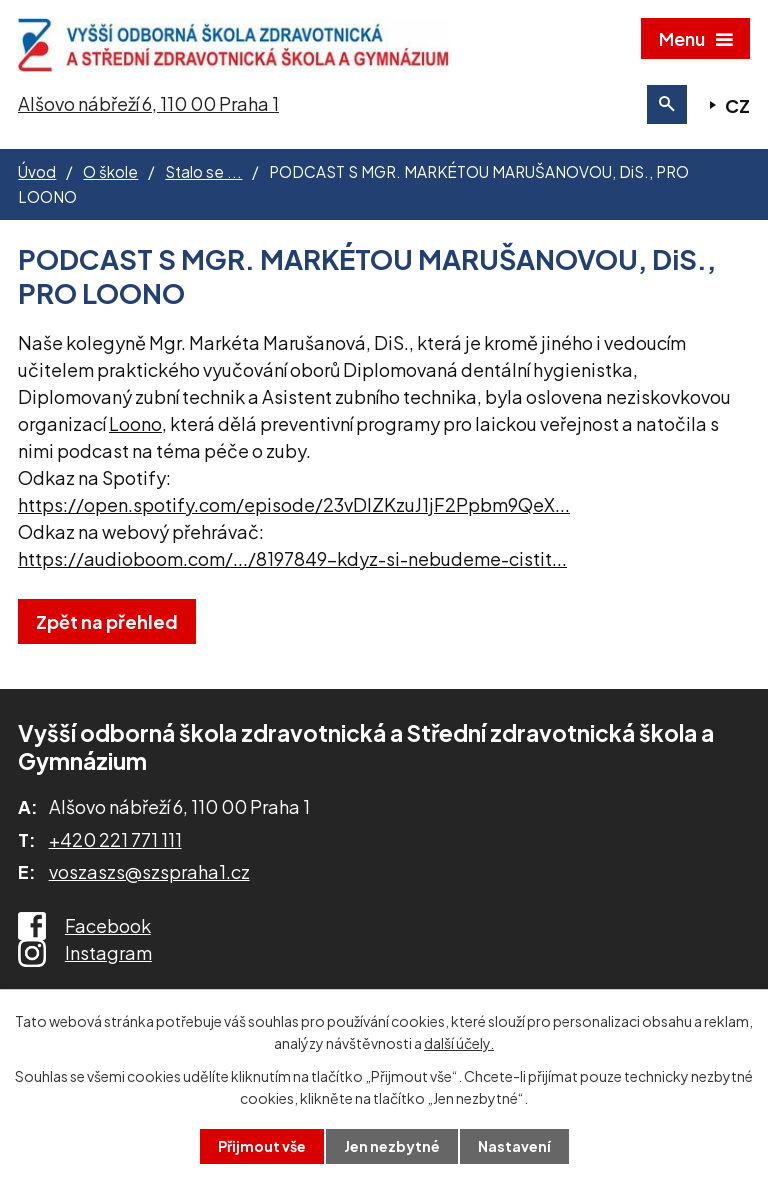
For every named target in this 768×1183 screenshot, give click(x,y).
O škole (110, 171)
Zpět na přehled (107, 621)
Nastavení (514, 1146)
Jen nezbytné (392, 1146)
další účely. (459, 1043)
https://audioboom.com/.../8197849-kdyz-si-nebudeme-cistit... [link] (292, 558)
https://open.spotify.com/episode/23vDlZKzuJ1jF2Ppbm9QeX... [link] (294, 504)
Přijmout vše (262, 1146)
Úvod (37, 171)
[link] (135, 423)
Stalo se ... (203, 171)
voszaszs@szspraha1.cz (149, 871)
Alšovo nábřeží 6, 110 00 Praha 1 (148, 103)
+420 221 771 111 (115, 839)
